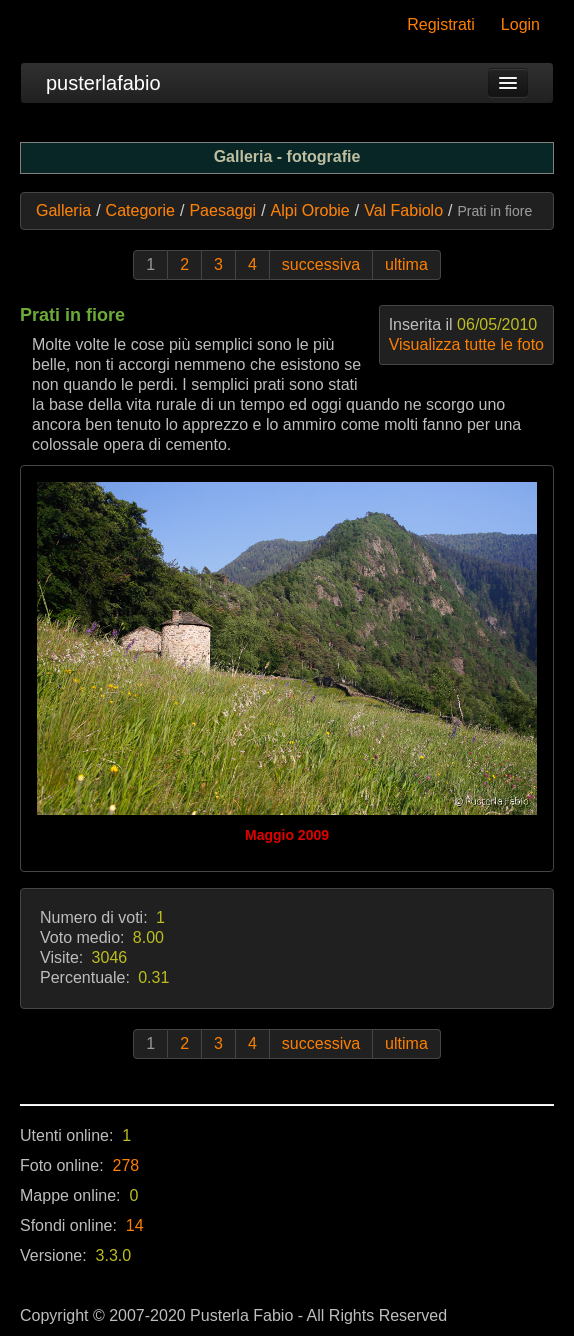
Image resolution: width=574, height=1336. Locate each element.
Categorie (140, 210)
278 (126, 1165)
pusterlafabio (103, 83)
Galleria (63, 210)
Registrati (441, 24)
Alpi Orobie (310, 210)
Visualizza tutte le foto (466, 344)
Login (520, 24)
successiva (321, 264)
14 (135, 1225)
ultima (406, 264)
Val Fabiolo (403, 210)
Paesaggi (222, 210)
